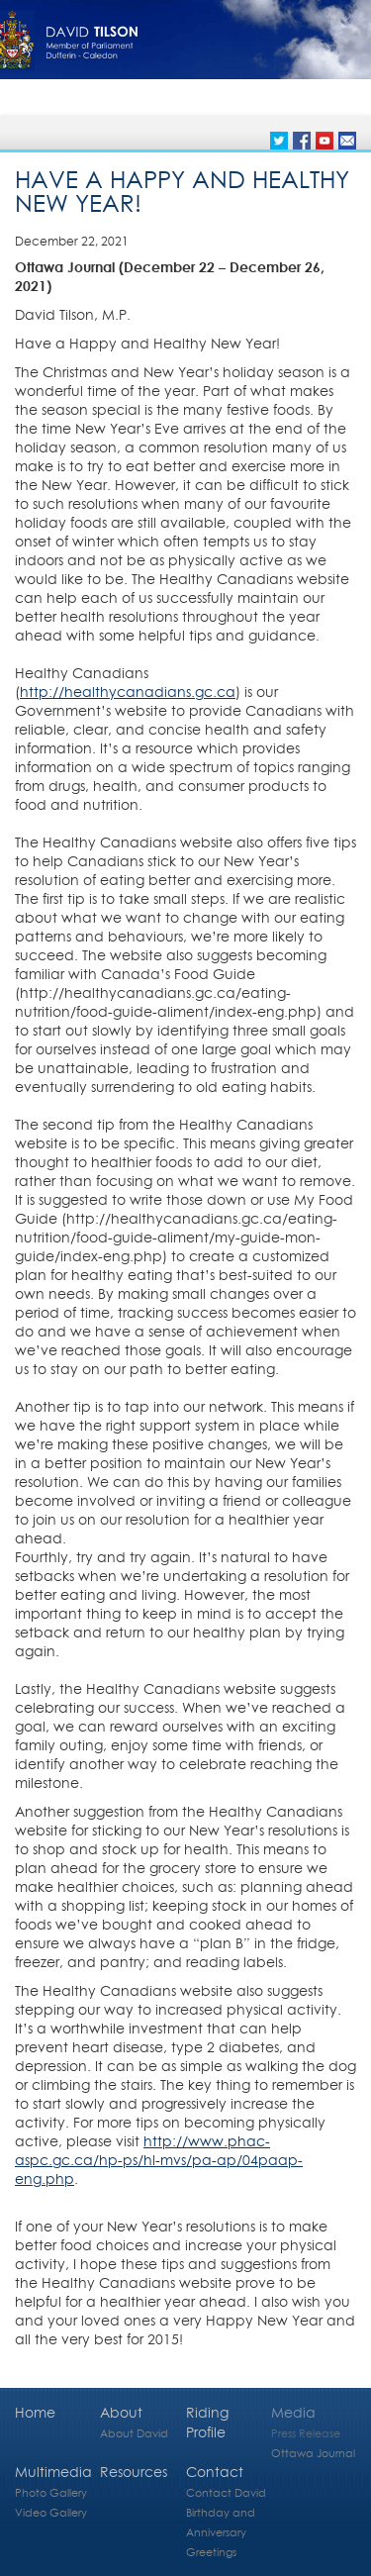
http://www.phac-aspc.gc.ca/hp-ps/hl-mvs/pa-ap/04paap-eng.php (159, 2159)
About (121, 2412)
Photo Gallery (51, 2492)
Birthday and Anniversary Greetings (220, 2532)
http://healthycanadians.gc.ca (127, 691)
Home (35, 2412)
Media (293, 2412)
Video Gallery (51, 2512)
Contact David (226, 2492)
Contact (214, 2471)
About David (134, 2433)
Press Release (305, 2433)
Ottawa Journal (313, 2452)
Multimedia (53, 2471)
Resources (133, 2471)
